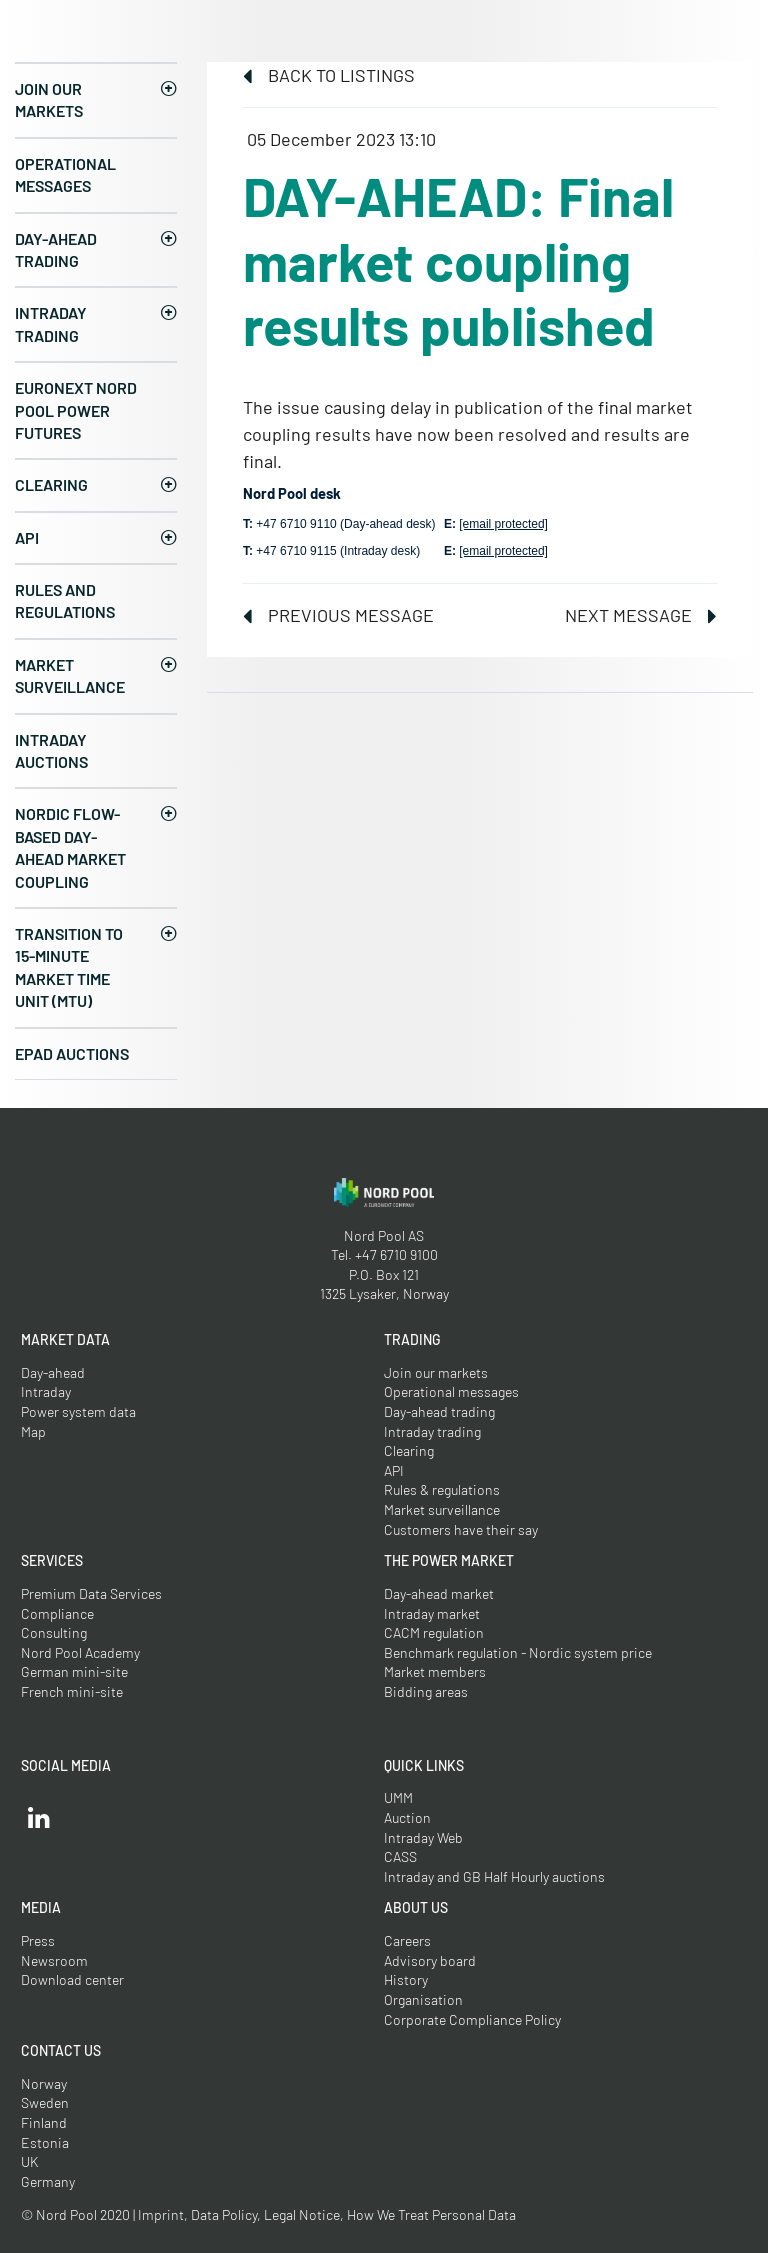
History (406, 1979)
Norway (44, 2083)
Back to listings (329, 75)
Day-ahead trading (56, 249)
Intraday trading (51, 323)
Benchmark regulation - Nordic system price (518, 1652)
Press (38, 1940)
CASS (400, 1856)
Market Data (65, 1339)
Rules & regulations (442, 1489)
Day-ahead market (439, 1593)
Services (52, 1560)
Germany (48, 2181)
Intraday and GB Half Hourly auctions (494, 1876)
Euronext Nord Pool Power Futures (76, 410)
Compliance (57, 1613)
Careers (407, 1940)
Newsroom (54, 1960)
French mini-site (72, 1691)
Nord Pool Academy (80, 1652)
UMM (398, 1797)
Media (41, 1907)
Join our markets (49, 99)
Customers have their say (461, 1529)
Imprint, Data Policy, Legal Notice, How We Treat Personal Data (327, 2214)
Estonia (45, 2142)
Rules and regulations (65, 600)
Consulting (54, 1632)
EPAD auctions (72, 1053)
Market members (435, 1671)
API (27, 537)
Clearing (51, 484)
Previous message (338, 615)
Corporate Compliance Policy (472, 2019)
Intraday (46, 1391)
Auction (407, 1817)
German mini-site (74, 1671)
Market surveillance (70, 675)
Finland (44, 2122)
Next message (641, 615)
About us (416, 1907)
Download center (72, 1979)
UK (30, 2161)
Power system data (78, 1411)
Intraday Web (423, 1837)
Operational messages (65, 174)
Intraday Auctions (51, 750)
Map (33, 1431)
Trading (412, 1339)
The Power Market (449, 1560)
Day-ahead (53, 1372)
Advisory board (430, 1960)
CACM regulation (434, 1632)
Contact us (61, 2050)
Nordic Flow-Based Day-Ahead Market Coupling (70, 847)
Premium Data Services (91, 1593)
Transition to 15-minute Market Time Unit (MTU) (69, 967)
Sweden (45, 2102)
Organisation (423, 1999)
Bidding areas (426, 1691)
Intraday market (432, 1613)
